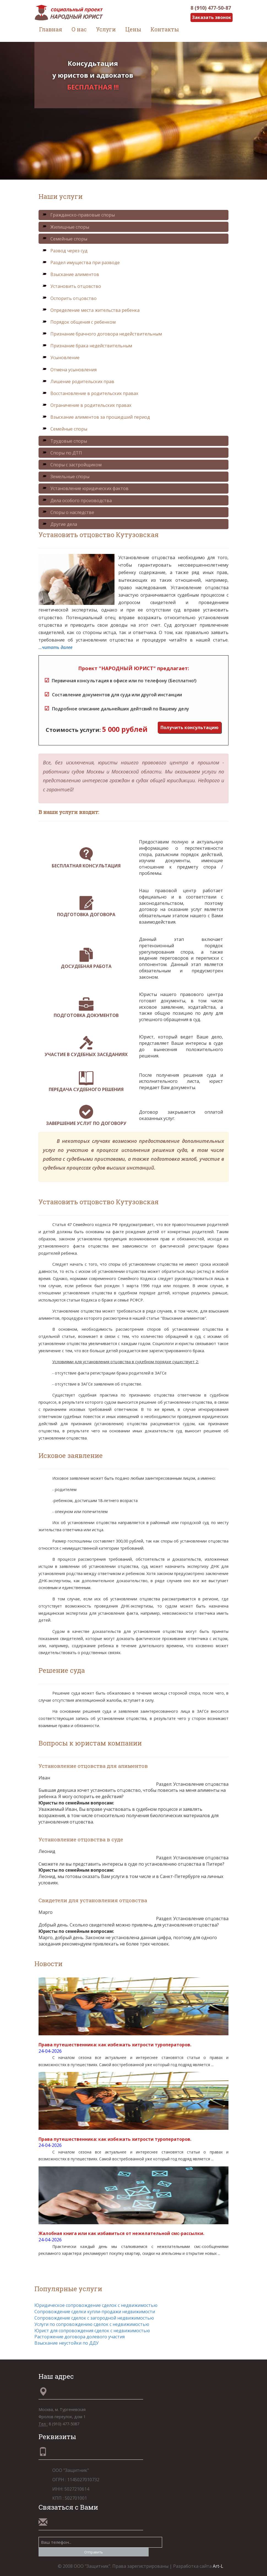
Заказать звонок (211, 17)
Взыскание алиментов (70, 274)
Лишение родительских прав (78, 381)
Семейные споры (64, 239)
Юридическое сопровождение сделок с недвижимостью (95, 2305)
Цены (133, 29)
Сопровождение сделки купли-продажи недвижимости (94, 2312)
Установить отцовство (71, 286)
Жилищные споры (65, 227)
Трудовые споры (64, 441)
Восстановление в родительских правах (90, 393)
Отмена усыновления (69, 370)
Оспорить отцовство (69, 298)
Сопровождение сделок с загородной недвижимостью (94, 2318)
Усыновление (61, 358)
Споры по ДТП (62, 453)
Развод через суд (65, 251)
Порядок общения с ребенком (79, 322)
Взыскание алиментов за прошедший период (96, 417)
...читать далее (55, 647)
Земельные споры (65, 476)
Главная (50, 29)
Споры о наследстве (68, 512)
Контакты (165, 29)
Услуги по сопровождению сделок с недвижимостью (91, 2324)
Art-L (218, 2566)
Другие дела (59, 524)
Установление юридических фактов (85, 488)
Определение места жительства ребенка (91, 310)
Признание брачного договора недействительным (102, 334)
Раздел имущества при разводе (81, 262)
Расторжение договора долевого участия (79, 2337)
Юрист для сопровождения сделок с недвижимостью (92, 2331)
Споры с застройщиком (72, 465)
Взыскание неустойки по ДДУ (66, 2343)
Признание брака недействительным (87, 346)
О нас (79, 29)
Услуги (106, 29)
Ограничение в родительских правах (86, 405)
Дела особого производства (77, 500)
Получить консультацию (189, 727)
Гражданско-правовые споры (78, 215)
